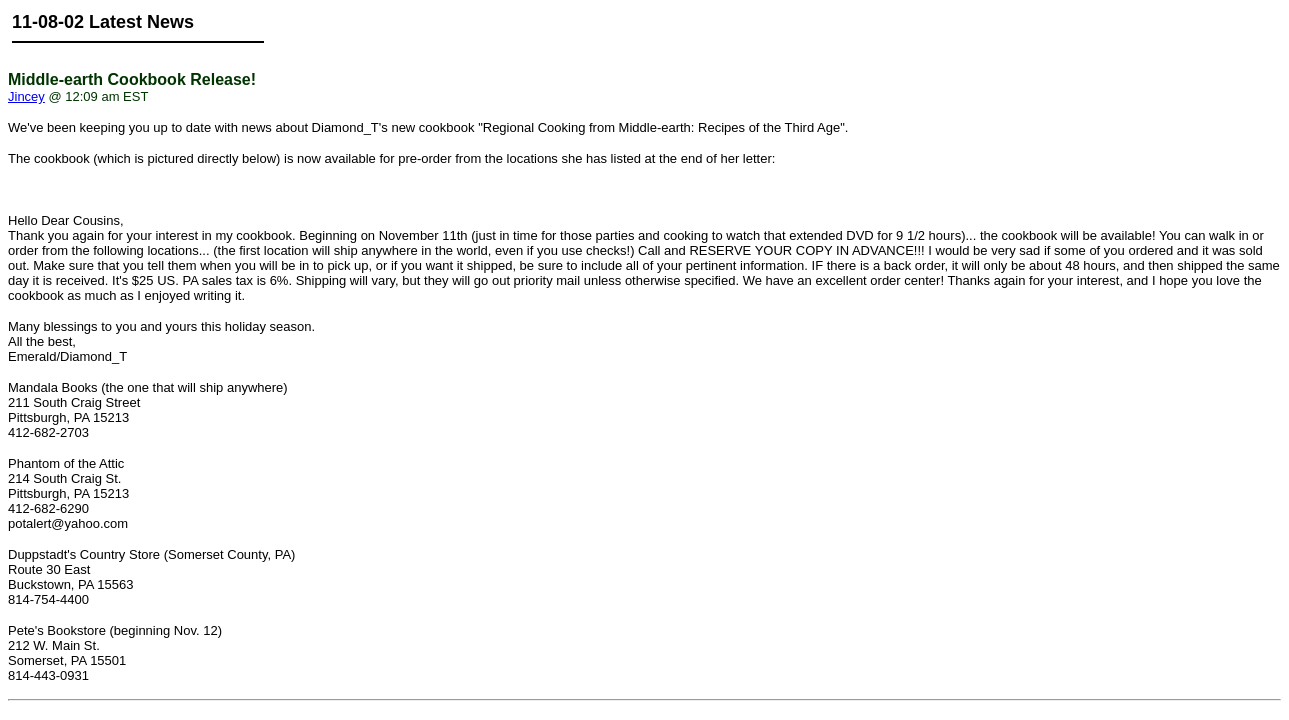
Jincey (26, 96)
